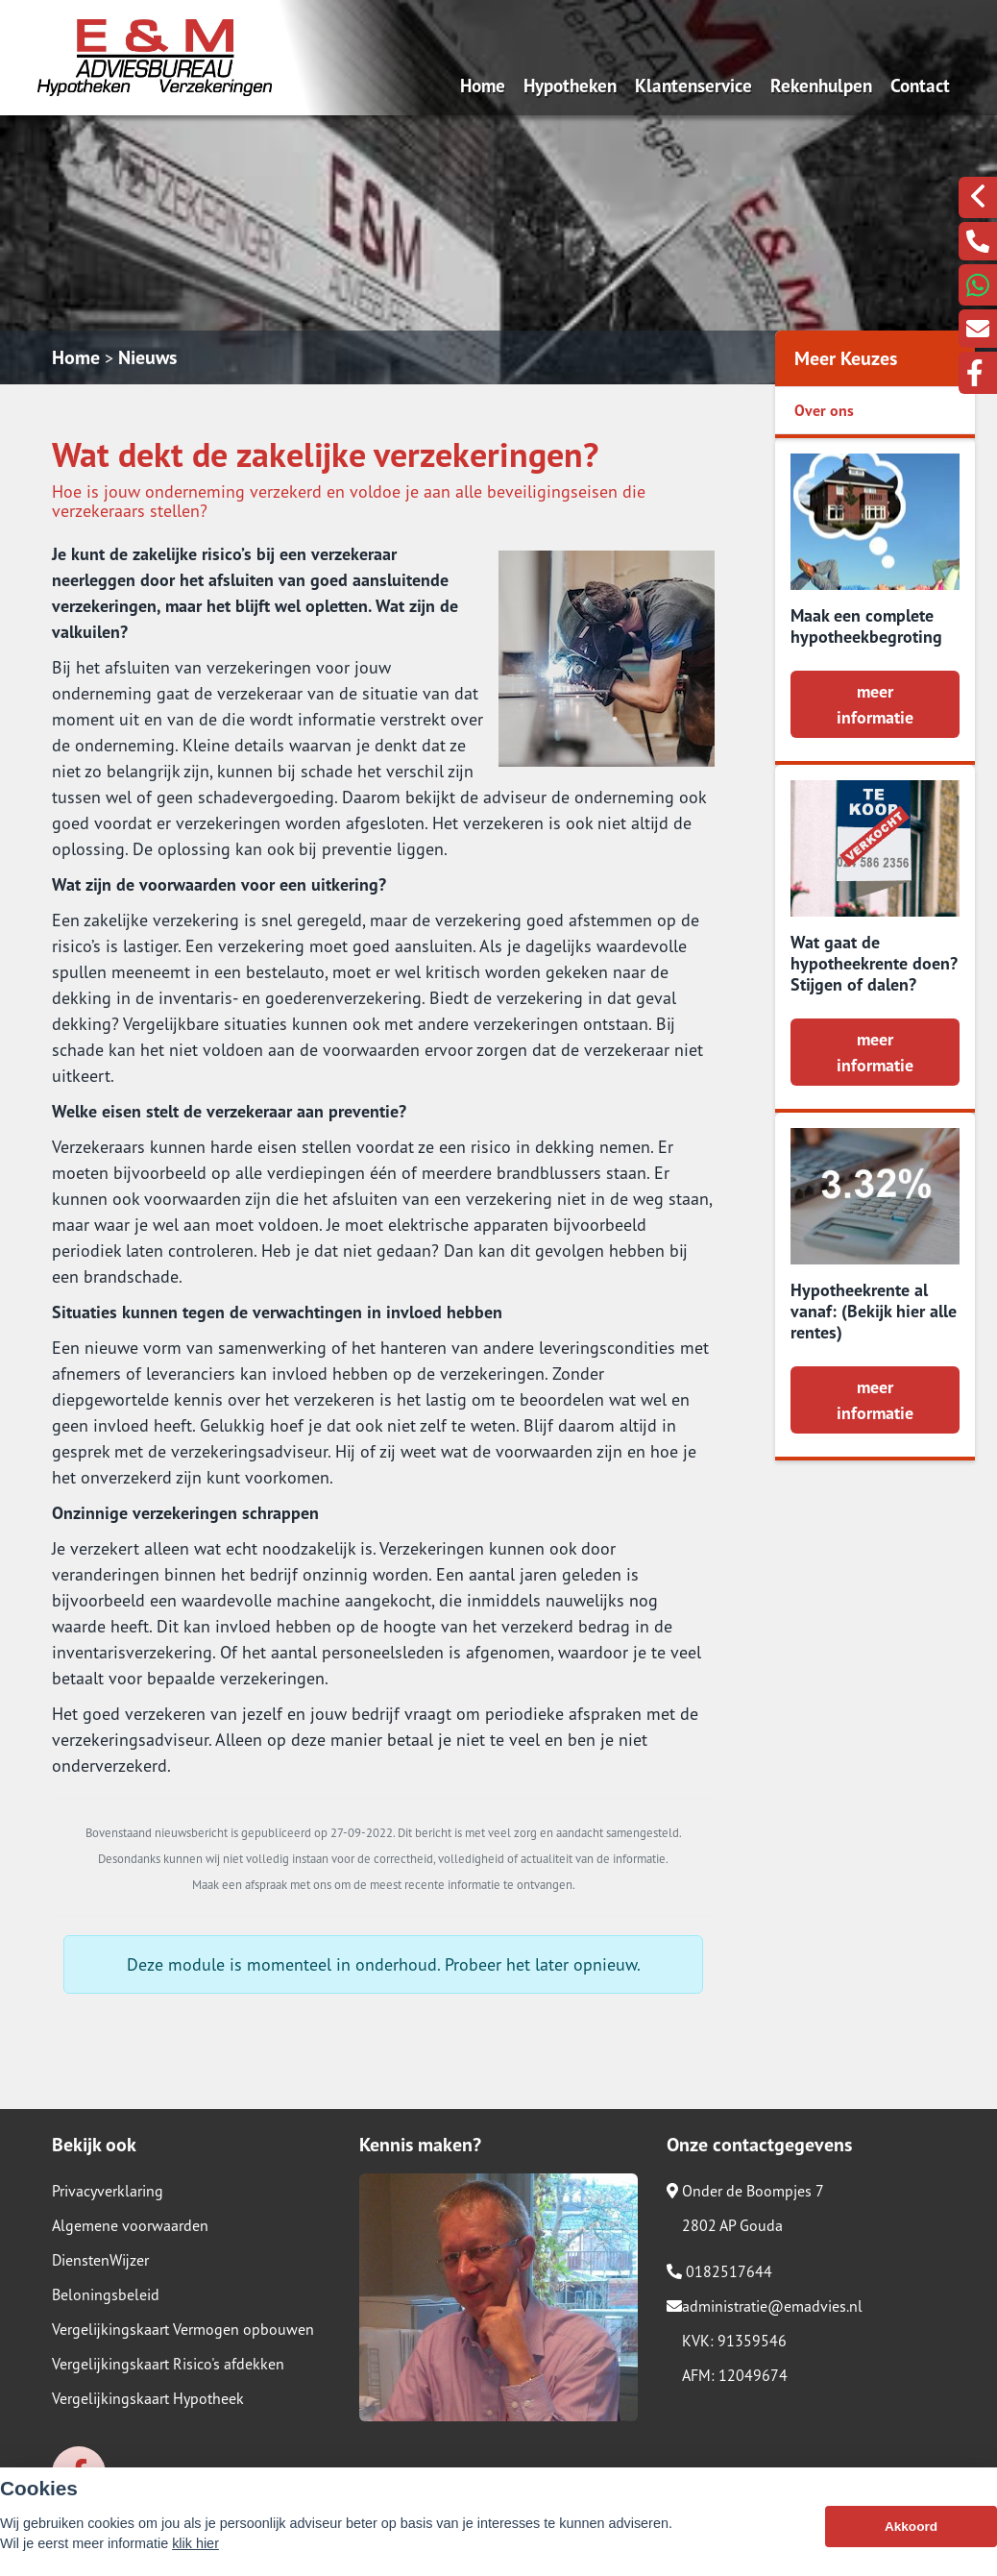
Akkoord (911, 2532)
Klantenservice (693, 85)
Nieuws (147, 357)
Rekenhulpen (821, 85)
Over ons (824, 410)
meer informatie (875, 704)
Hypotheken (570, 85)
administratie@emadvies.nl (765, 2306)
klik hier (195, 2549)
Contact (920, 85)
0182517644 (719, 2271)
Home (482, 85)
